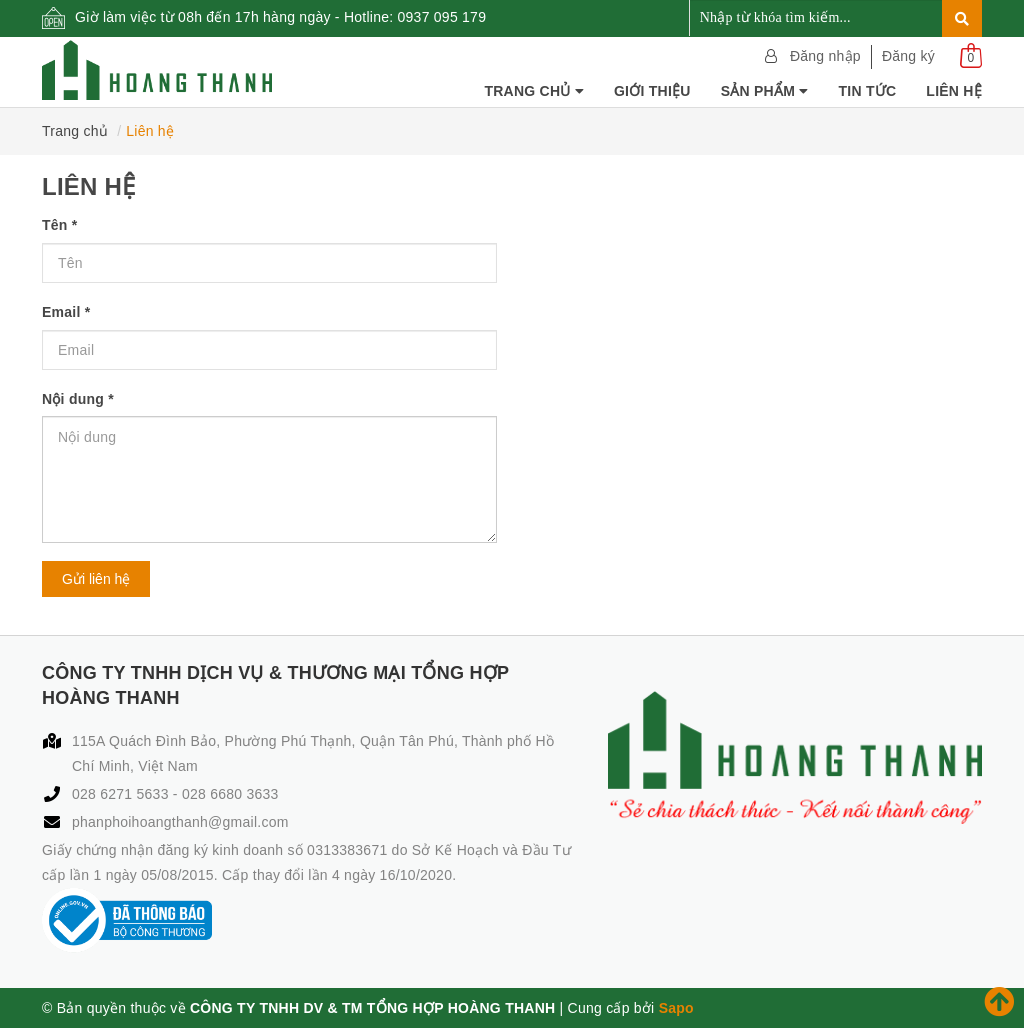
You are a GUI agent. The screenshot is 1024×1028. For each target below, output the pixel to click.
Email (66, 312)
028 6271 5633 (122, 794)
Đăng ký (908, 56)
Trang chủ (534, 91)
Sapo (676, 1008)
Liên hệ (954, 91)
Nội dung (78, 399)
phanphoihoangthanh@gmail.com (180, 822)
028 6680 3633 (230, 794)
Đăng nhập (825, 56)
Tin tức (867, 91)
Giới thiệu (652, 91)
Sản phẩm (765, 91)
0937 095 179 (442, 17)
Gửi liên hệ (96, 579)
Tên (59, 225)
